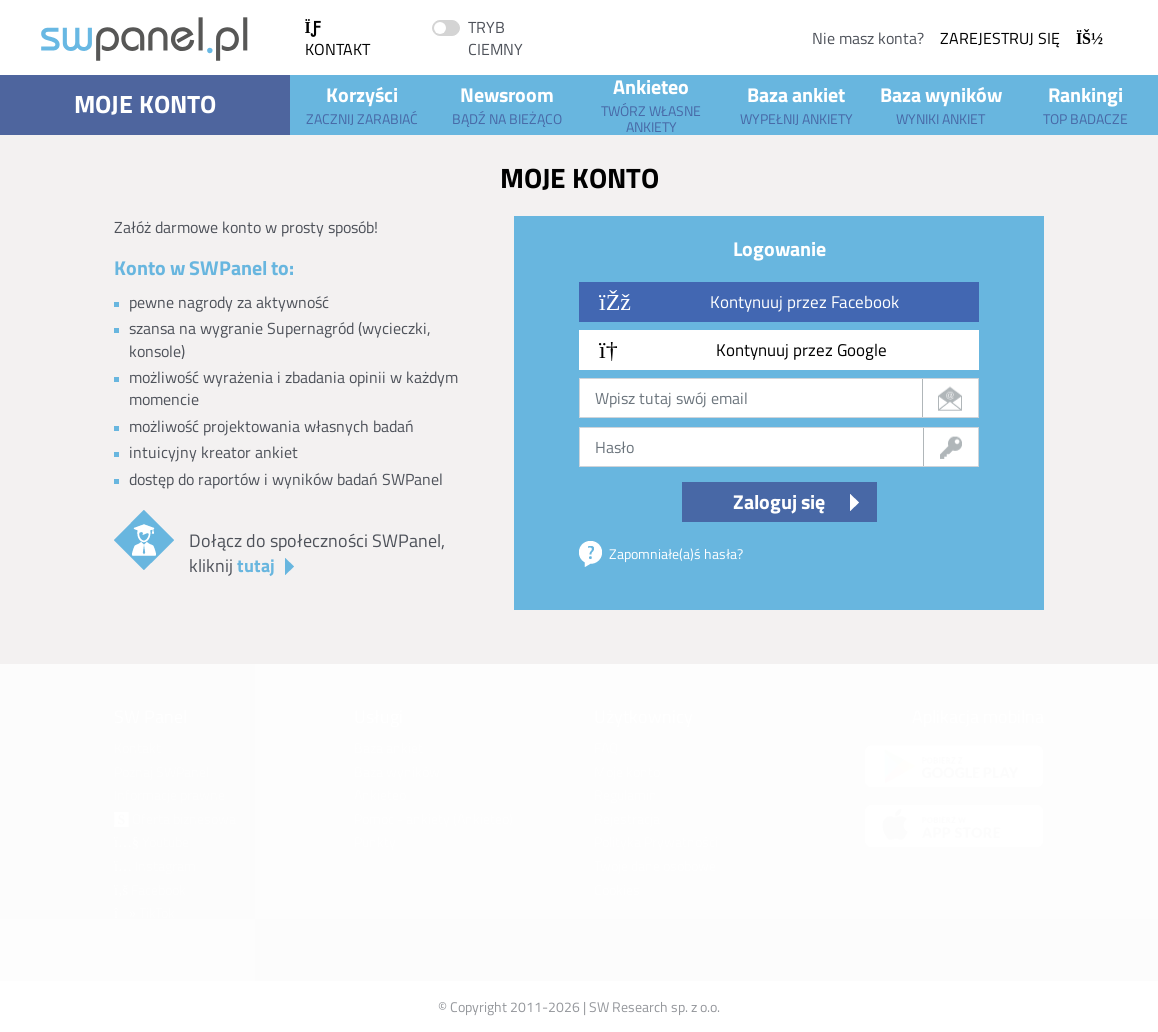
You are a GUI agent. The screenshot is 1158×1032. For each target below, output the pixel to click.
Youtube (151, 841)
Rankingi (1085, 104)
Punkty (375, 841)
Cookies (617, 889)
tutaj (256, 565)
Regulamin (625, 794)
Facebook (150, 889)
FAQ (606, 747)
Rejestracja (627, 818)
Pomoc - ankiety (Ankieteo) (433, 818)
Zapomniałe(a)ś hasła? (676, 553)
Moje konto (145, 104)
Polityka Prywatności (656, 841)
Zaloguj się (779, 501)
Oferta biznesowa (175, 818)
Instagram (155, 865)
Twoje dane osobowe (655, 865)
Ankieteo (651, 105)
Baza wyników (941, 104)
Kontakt (337, 40)
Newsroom (506, 104)
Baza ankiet (796, 104)
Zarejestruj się (1021, 38)
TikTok (144, 912)
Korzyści (362, 104)
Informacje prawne (169, 794)
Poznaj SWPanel (161, 771)
